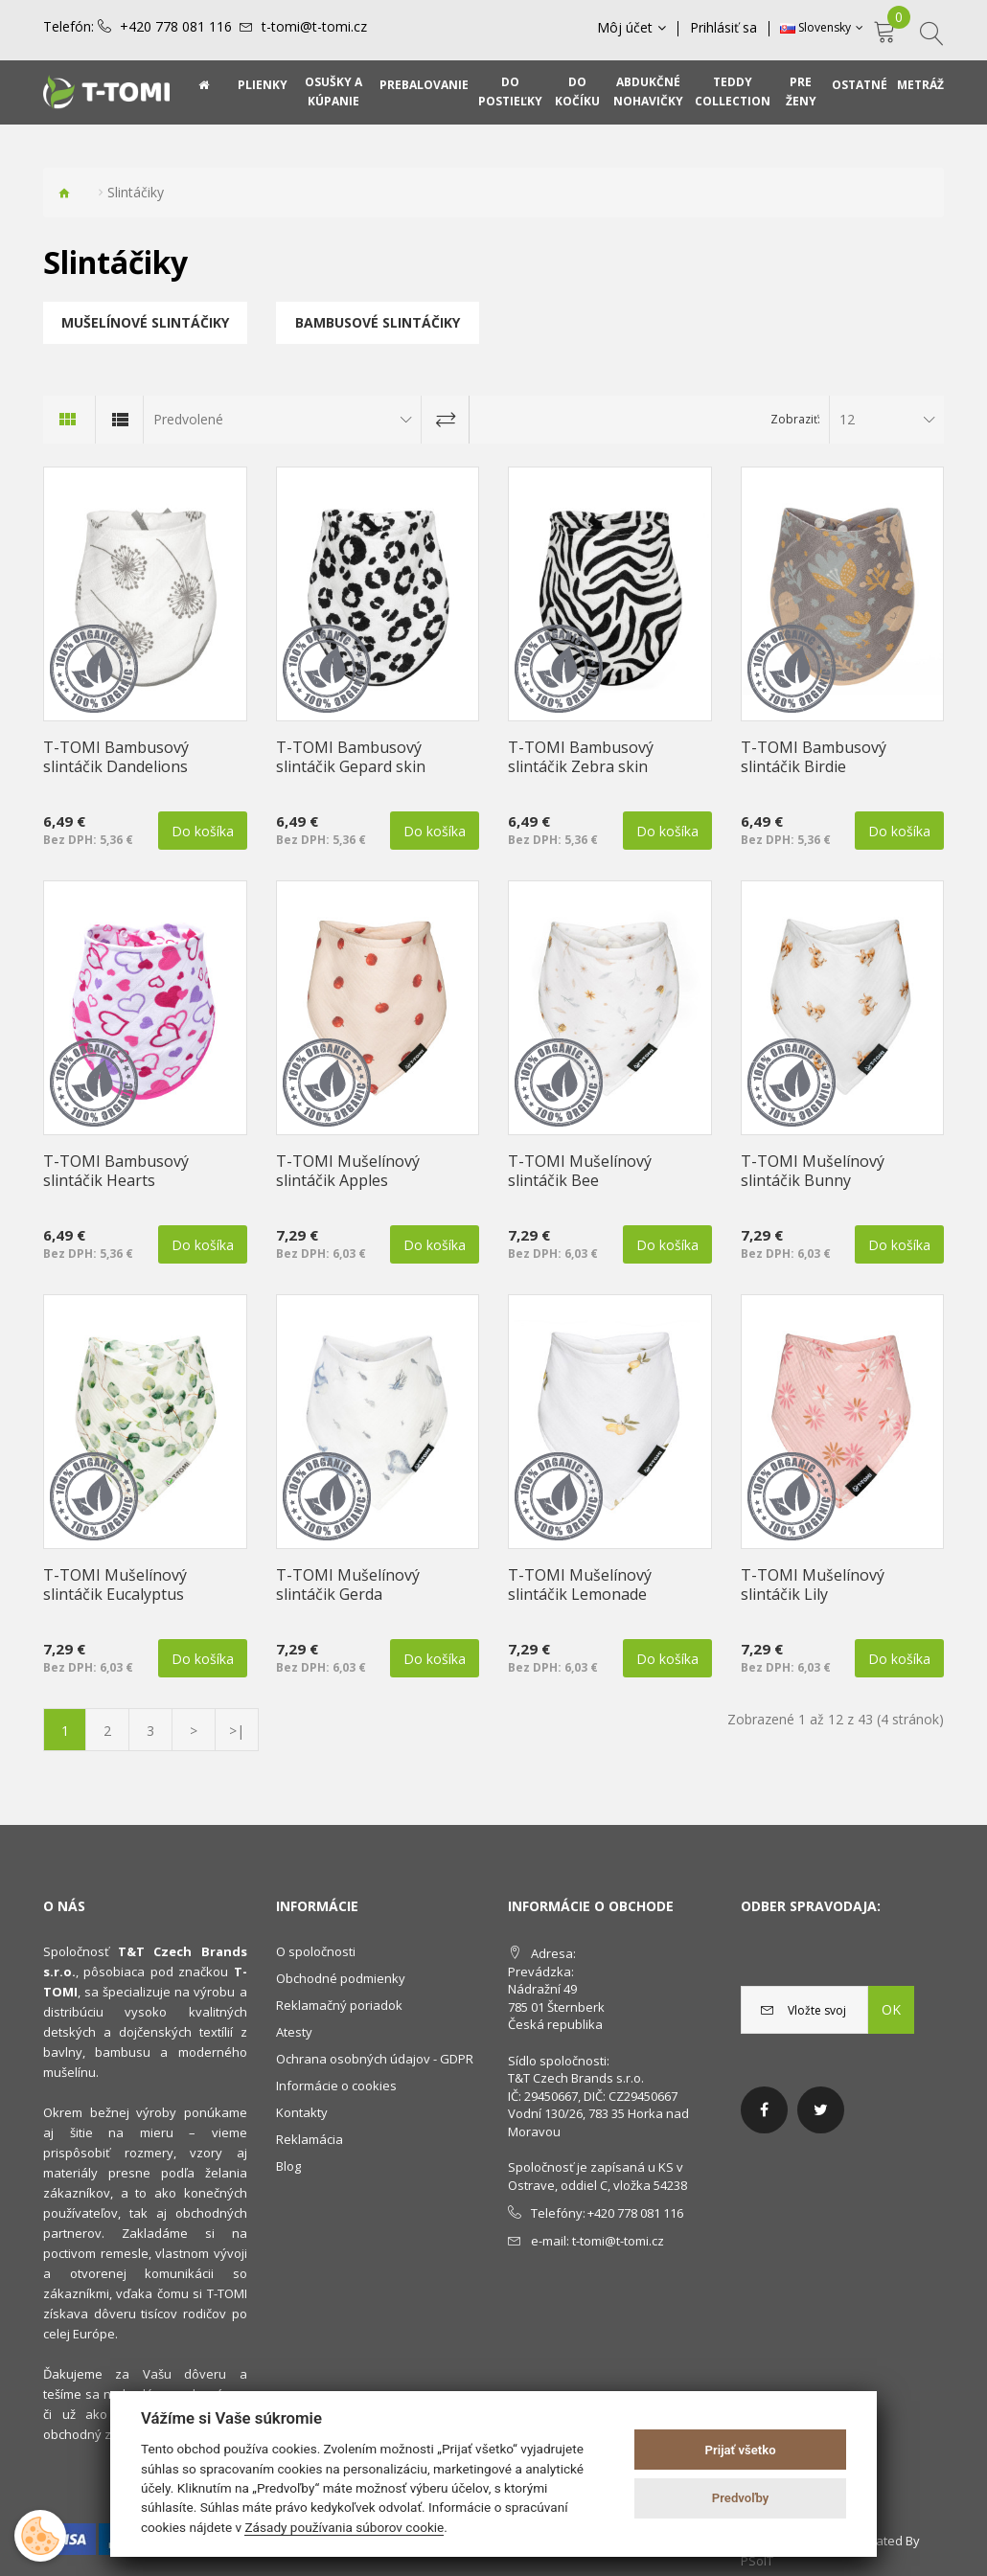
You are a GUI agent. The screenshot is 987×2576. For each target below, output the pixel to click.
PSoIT (757, 2560)
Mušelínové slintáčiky (145, 322)
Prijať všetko (740, 2450)
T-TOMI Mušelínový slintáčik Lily (812, 1584)
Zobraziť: (795, 419)
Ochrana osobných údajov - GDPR (374, 2058)
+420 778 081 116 (176, 26)
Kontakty (302, 2112)
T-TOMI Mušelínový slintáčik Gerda (348, 1584)
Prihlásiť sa (723, 27)
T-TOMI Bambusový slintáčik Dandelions (116, 757)
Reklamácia (309, 2139)
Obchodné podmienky (340, 1978)
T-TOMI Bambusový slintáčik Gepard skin (350, 757)
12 (847, 419)
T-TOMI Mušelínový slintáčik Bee (580, 1171)
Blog (288, 2166)
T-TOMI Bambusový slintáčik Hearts (116, 1171)
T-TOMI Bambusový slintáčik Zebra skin (581, 757)
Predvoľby (740, 2498)
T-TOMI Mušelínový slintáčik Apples (348, 1171)
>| (236, 1730)
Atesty (294, 2031)
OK (891, 2009)
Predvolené (188, 419)
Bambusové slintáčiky (377, 322)
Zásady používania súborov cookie (344, 2527)
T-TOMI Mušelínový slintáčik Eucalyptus (115, 1584)
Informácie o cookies (336, 2085)
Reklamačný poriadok (339, 2005)
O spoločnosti (316, 1951)
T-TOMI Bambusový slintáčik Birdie (813, 757)
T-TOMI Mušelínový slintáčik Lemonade (580, 1584)
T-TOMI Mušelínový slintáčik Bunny (812, 1171)
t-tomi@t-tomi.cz (314, 26)
